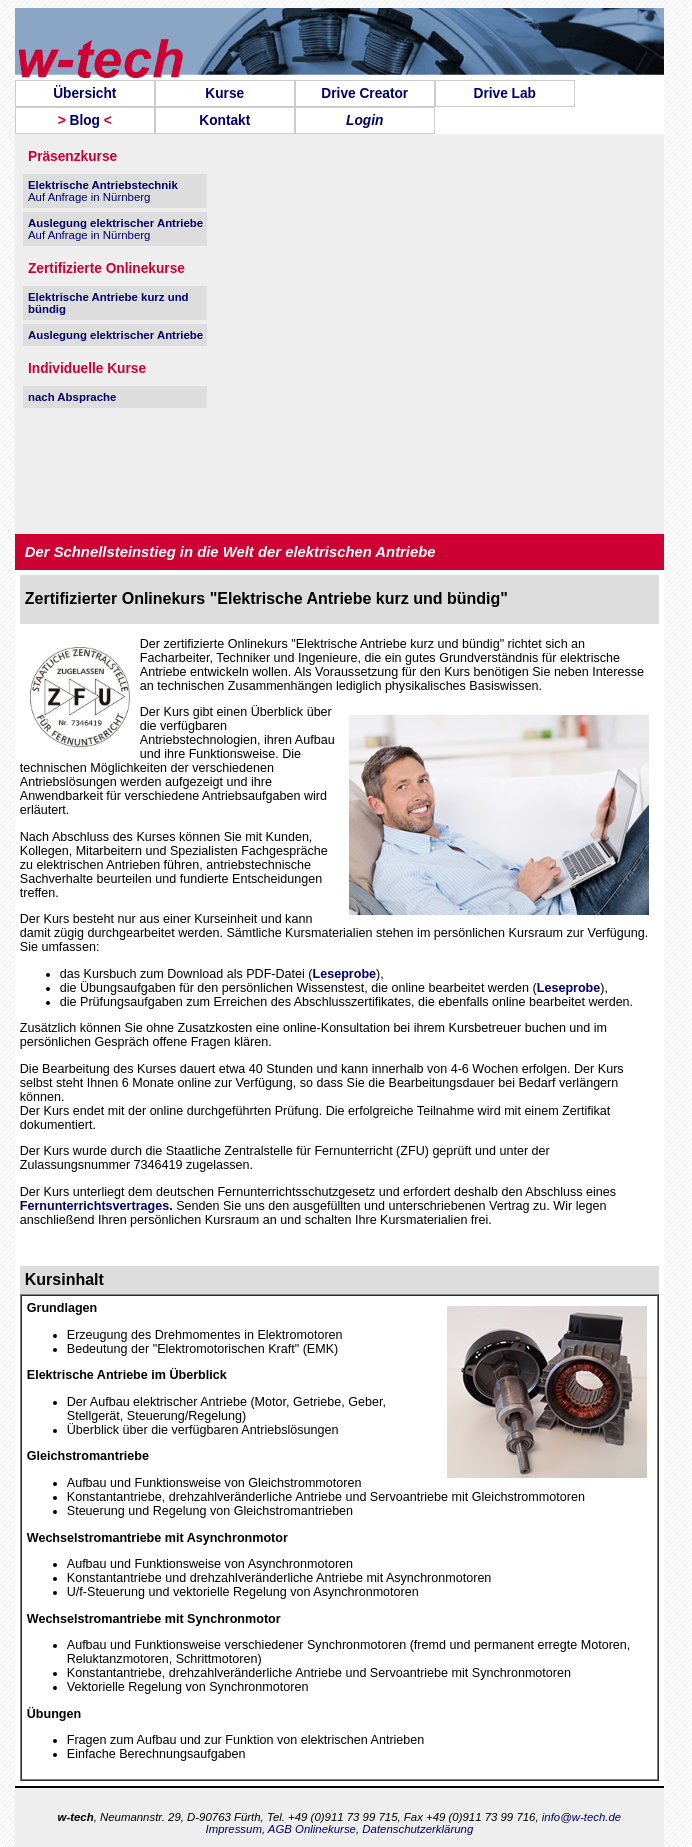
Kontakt (224, 120)
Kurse (224, 93)
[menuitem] (85, 93)
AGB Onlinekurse (312, 1829)
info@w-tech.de (581, 1817)
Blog (85, 120)
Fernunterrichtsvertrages (94, 1206)
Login (364, 120)
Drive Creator (364, 93)
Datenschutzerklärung (417, 1829)
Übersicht (84, 93)
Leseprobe (345, 974)
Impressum (233, 1829)
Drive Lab (505, 93)
